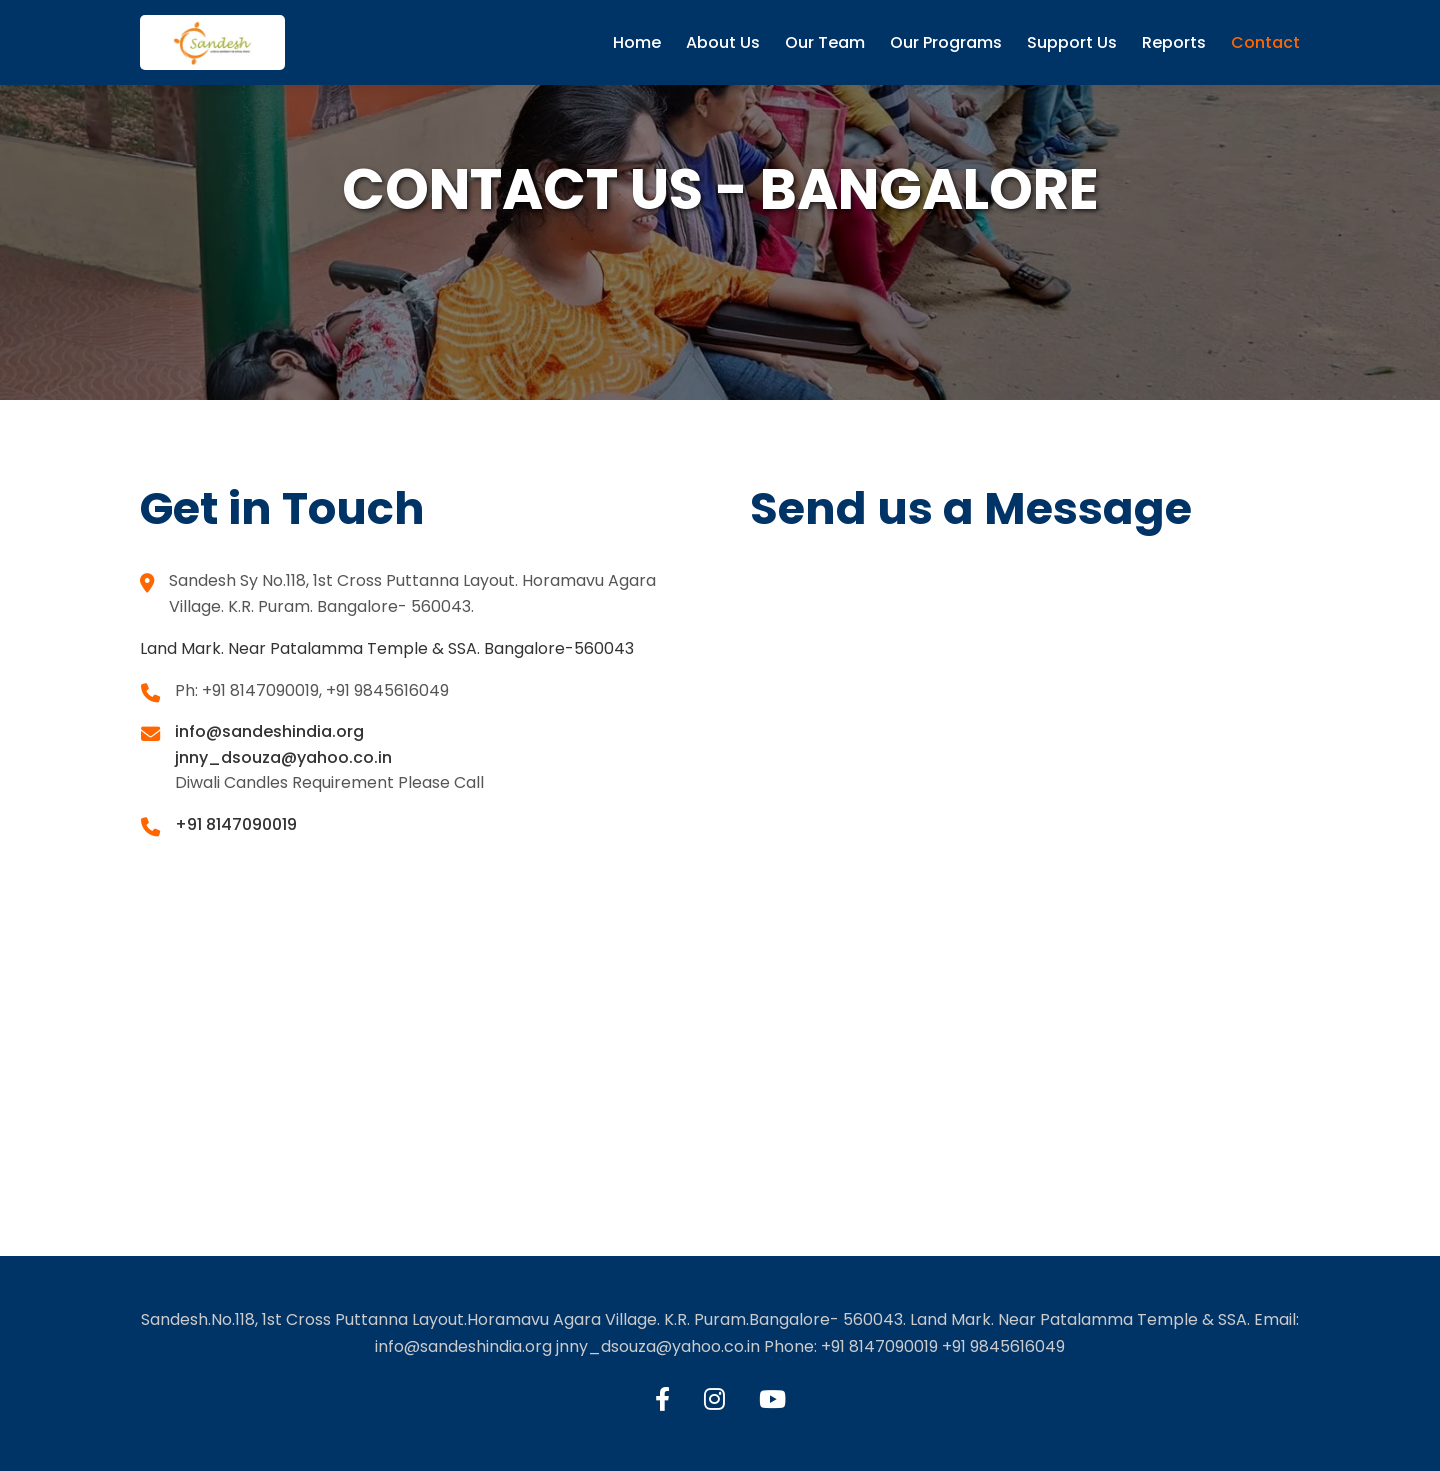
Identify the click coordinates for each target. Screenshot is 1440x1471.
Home (637, 42)
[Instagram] (714, 1399)
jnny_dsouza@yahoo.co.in (283, 757)
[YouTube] (772, 1399)
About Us (723, 42)
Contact (1265, 42)
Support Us (1072, 42)
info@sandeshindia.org (269, 731)
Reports (1174, 42)
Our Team (825, 42)
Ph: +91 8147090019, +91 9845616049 (312, 690)
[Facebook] (662, 1399)
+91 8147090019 (236, 824)
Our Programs (946, 42)
